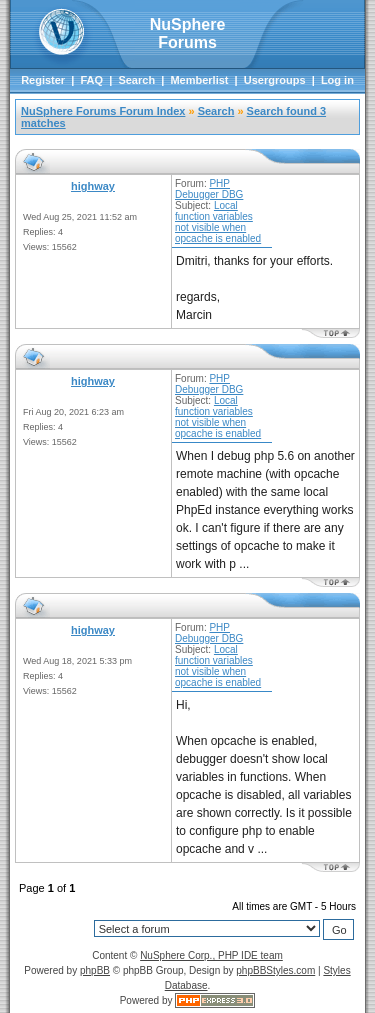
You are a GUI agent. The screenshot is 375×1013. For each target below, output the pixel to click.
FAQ (91, 80)
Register (43, 80)
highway (93, 186)
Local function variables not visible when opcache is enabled (218, 222)
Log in (337, 80)
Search (136, 80)
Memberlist (199, 80)
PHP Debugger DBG (209, 189)
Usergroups (275, 80)
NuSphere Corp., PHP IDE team (211, 955)
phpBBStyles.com (275, 970)
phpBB (95, 970)
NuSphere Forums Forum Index (103, 111)
